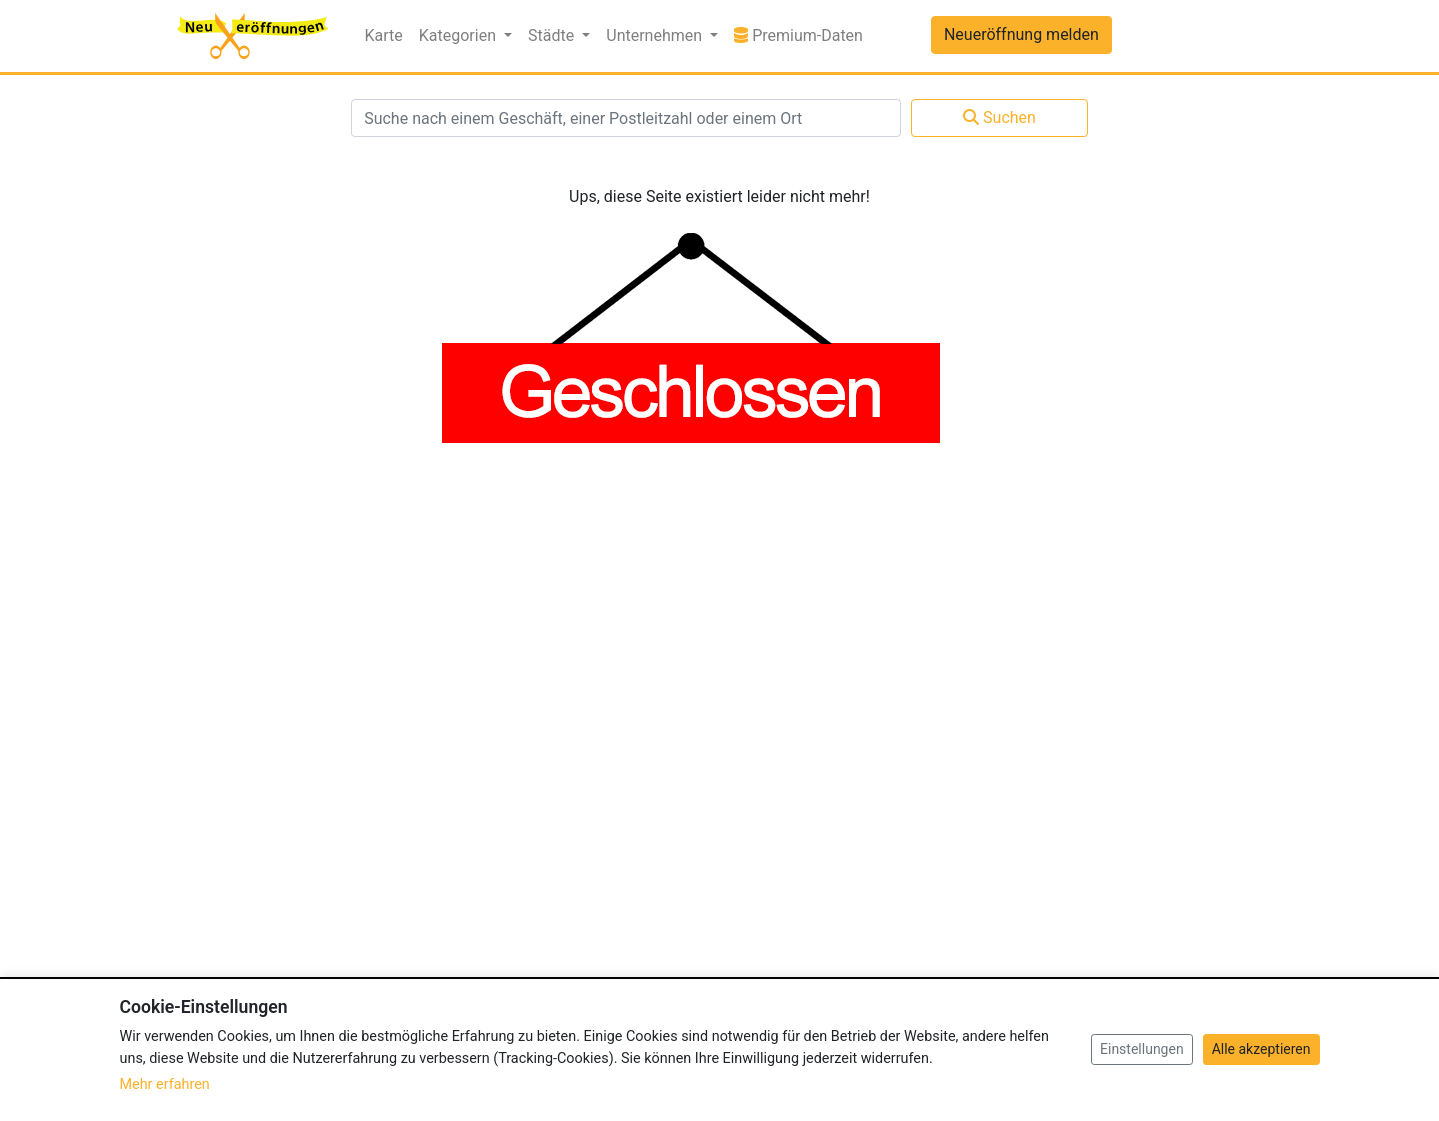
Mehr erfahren (165, 1084)
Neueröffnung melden (1021, 34)
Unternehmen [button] (656, 35)
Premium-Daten (802, 34)
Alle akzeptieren (1261, 1049)
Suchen (999, 117)
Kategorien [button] (459, 35)
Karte (384, 35)
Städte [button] (553, 35)
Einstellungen (1142, 1049)
